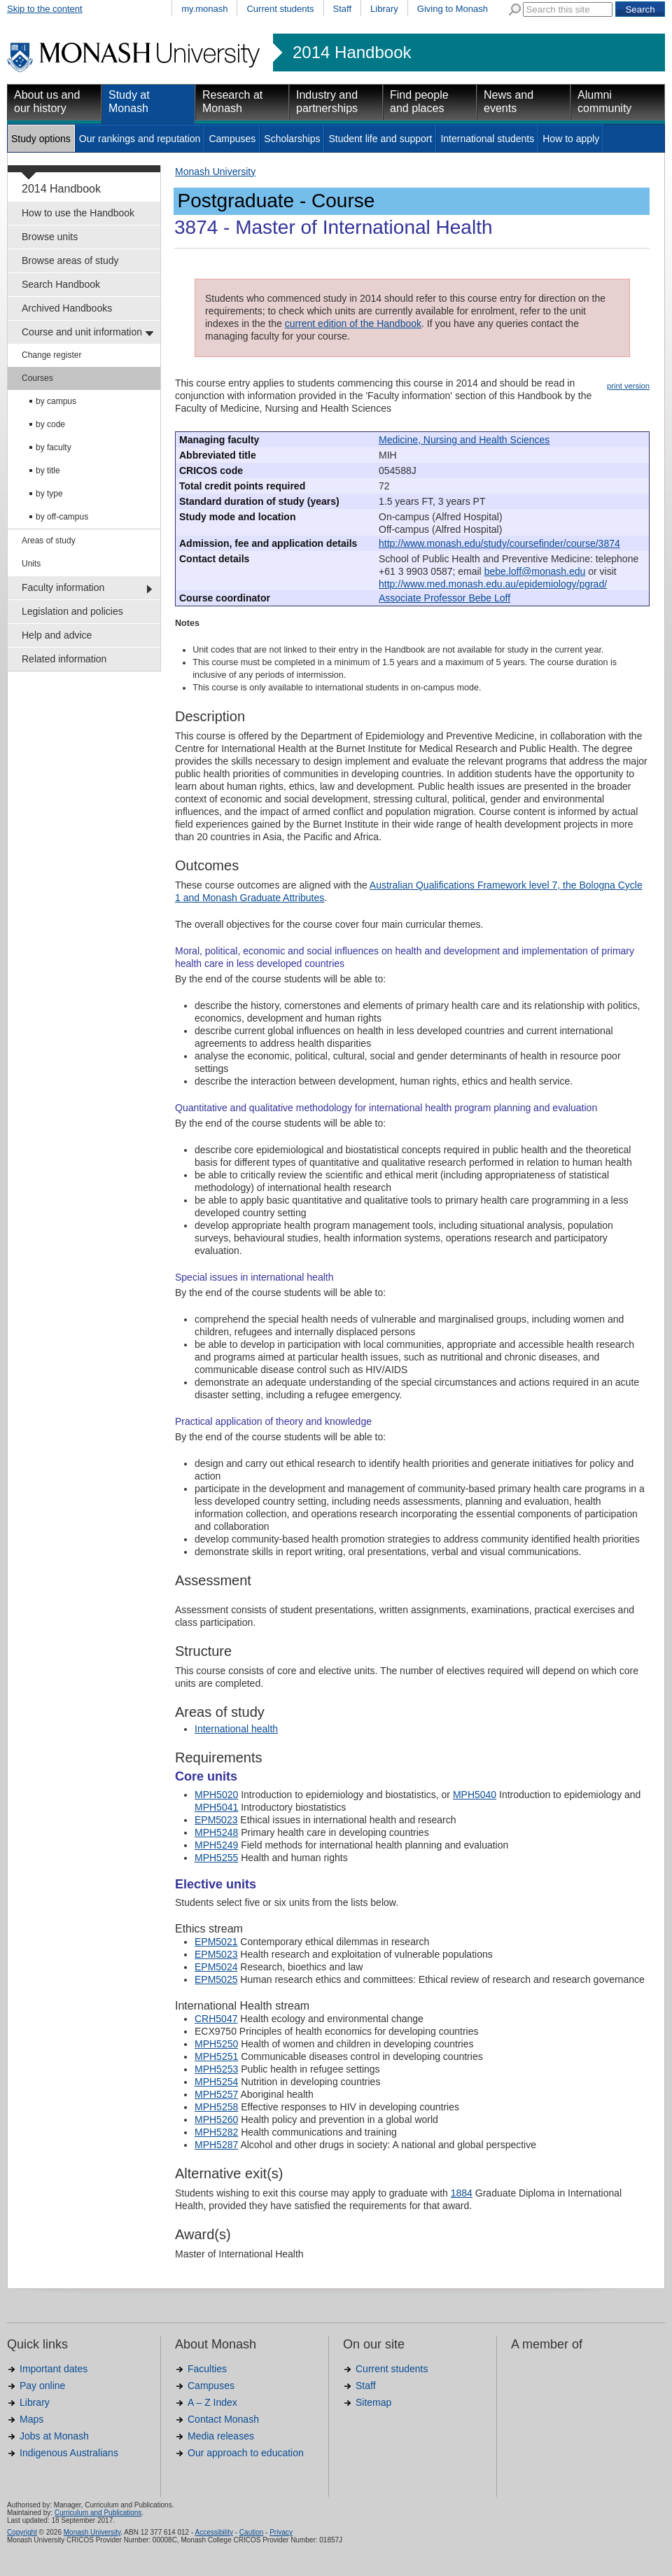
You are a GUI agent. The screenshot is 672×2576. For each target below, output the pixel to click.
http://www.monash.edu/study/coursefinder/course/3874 (499, 543)
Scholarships (292, 138)
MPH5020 (216, 1794)
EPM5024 (216, 1966)
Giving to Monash (452, 9)
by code (50, 424)
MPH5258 (216, 2106)
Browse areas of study (70, 260)
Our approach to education (246, 2452)
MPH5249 (216, 1845)
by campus (56, 401)
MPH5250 (216, 2043)
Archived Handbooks (67, 308)
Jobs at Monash (54, 2436)
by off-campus (62, 517)
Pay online (42, 2385)
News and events (508, 101)
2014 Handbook (352, 52)
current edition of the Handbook (353, 323)
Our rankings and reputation (140, 138)
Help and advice (57, 635)
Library (384, 9)
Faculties (207, 2368)
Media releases (221, 2436)
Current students (280, 9)
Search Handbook (61, 284)
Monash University (215, 171)
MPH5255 (216, 1857)
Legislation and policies (72, 611)
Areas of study (49, 540)
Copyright (22, 2532)
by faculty (53, 447)
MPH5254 (216, 2081)
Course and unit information (82, 331)
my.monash (204, 9)
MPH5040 (474, 1794)
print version (628, 386)
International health (236, 1728)
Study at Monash (129, 101)
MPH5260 (216, 2119)
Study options (41, 138)
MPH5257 (216, 2094)
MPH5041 (216, 1807)
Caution (251, 2532)
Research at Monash (232, 101)
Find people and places (419, 101)
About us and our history (47, 101)
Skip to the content (45, 9)
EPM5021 (216, 1941)
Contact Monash (223, 2419)
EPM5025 (216, 1979)
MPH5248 (216, 1832)
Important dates (54, 2368)
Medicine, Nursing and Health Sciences (464, 439)
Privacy (281, 2532)
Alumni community (604, 101)
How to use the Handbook (78, 212)
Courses (37, 378)
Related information (64, 658)
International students (487, 138)
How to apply (570, 138)
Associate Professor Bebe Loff (444, 598)
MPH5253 (216, 2069)
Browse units (50, 236)
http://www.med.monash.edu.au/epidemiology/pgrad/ (493, 584)
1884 (461, 2193)
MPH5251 (216, 2056)
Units (31, 564)
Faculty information (63, 587)
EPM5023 (216, 1819)
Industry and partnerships (327, 101)
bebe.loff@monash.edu (535, 571)
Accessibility (213, 2532)
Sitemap (373, 2402)
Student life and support (380, 138)
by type (49, 494)
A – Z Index (212, 2402)
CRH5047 (216, 2018)
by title (48, 470)
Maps (31, 2419)
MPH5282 (216, 2132)
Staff (342, 9)
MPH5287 (216, 2144)
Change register (51, 355)
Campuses (232, 138)
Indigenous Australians (69, 2452)
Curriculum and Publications (98, 2512)
